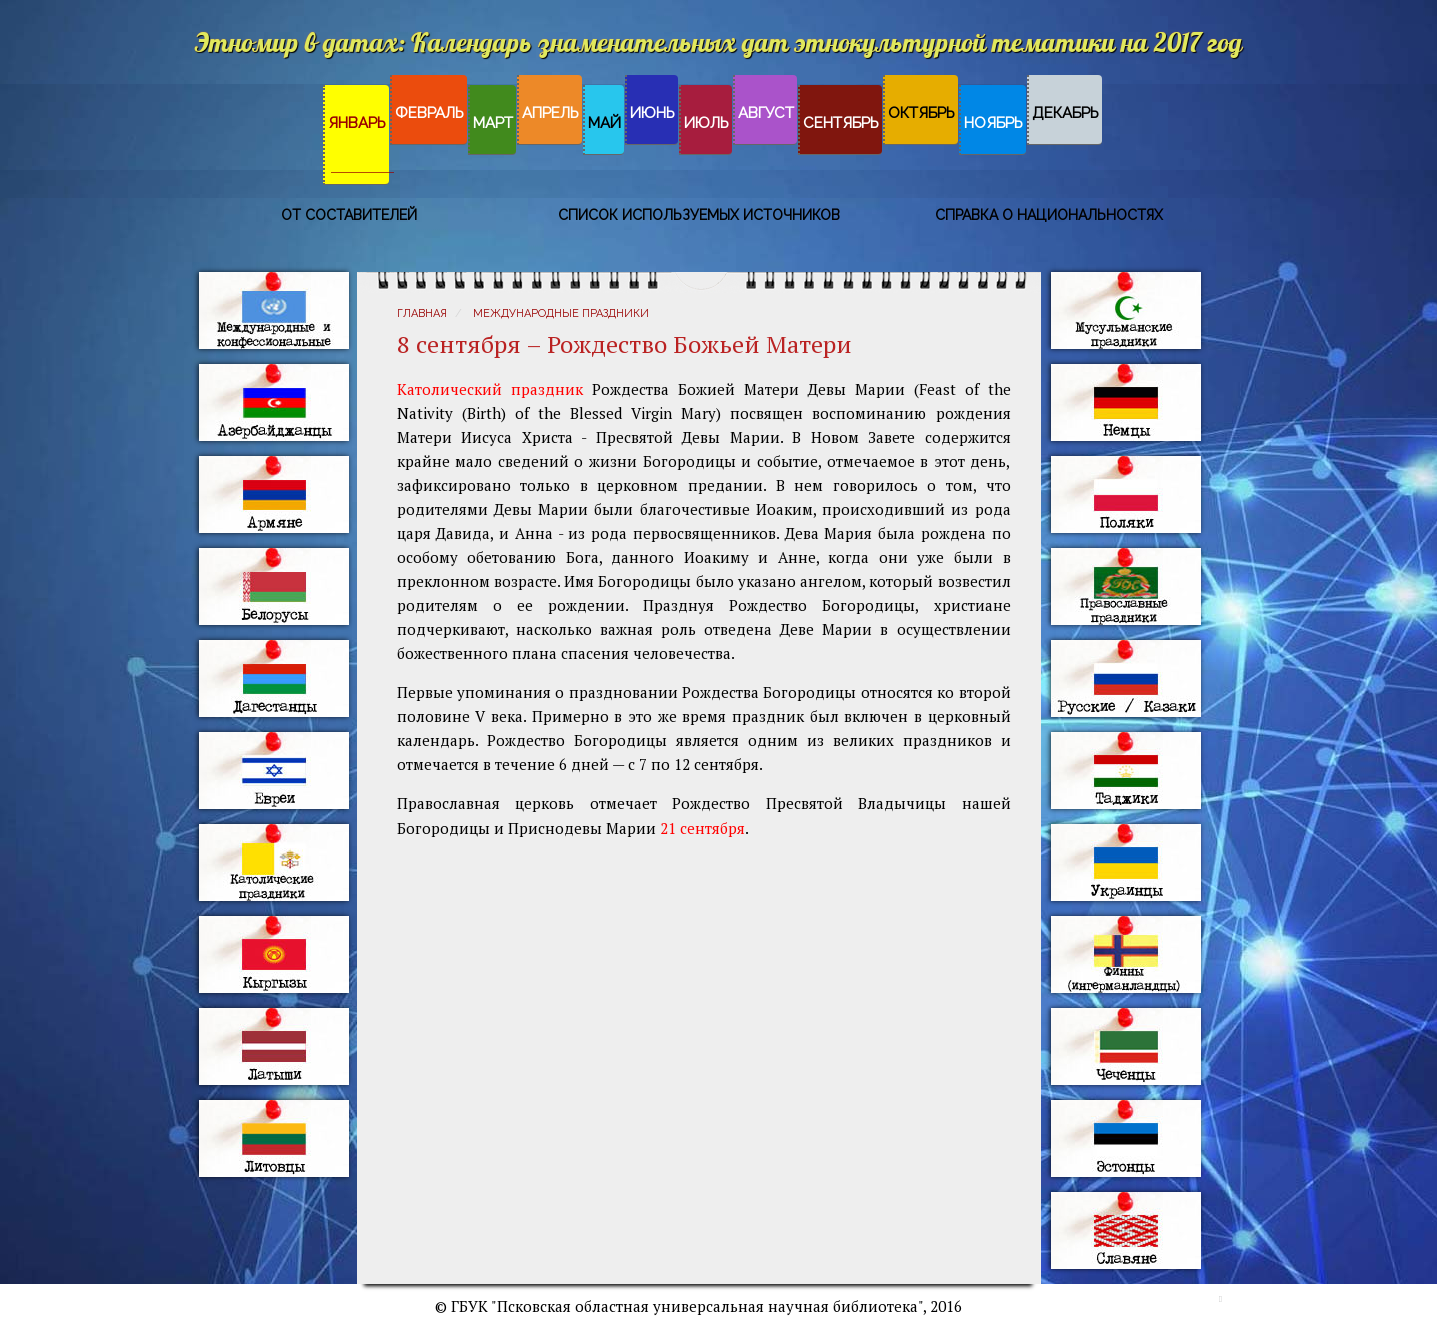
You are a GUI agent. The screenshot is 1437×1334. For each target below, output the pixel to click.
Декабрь (1065, 113)
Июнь (652, 113)
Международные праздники (561, 313)
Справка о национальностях (1049, 215)
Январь (357, 123)
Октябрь (921, 113)
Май (604, 123)
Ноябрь (993, 123)
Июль (706, 123)
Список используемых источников (699, 215)
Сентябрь (841, 123)
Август (766, 113)
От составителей (349, 215)
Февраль (429, 113)
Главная (422, 313)
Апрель (550, 113)
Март (493, 123)
